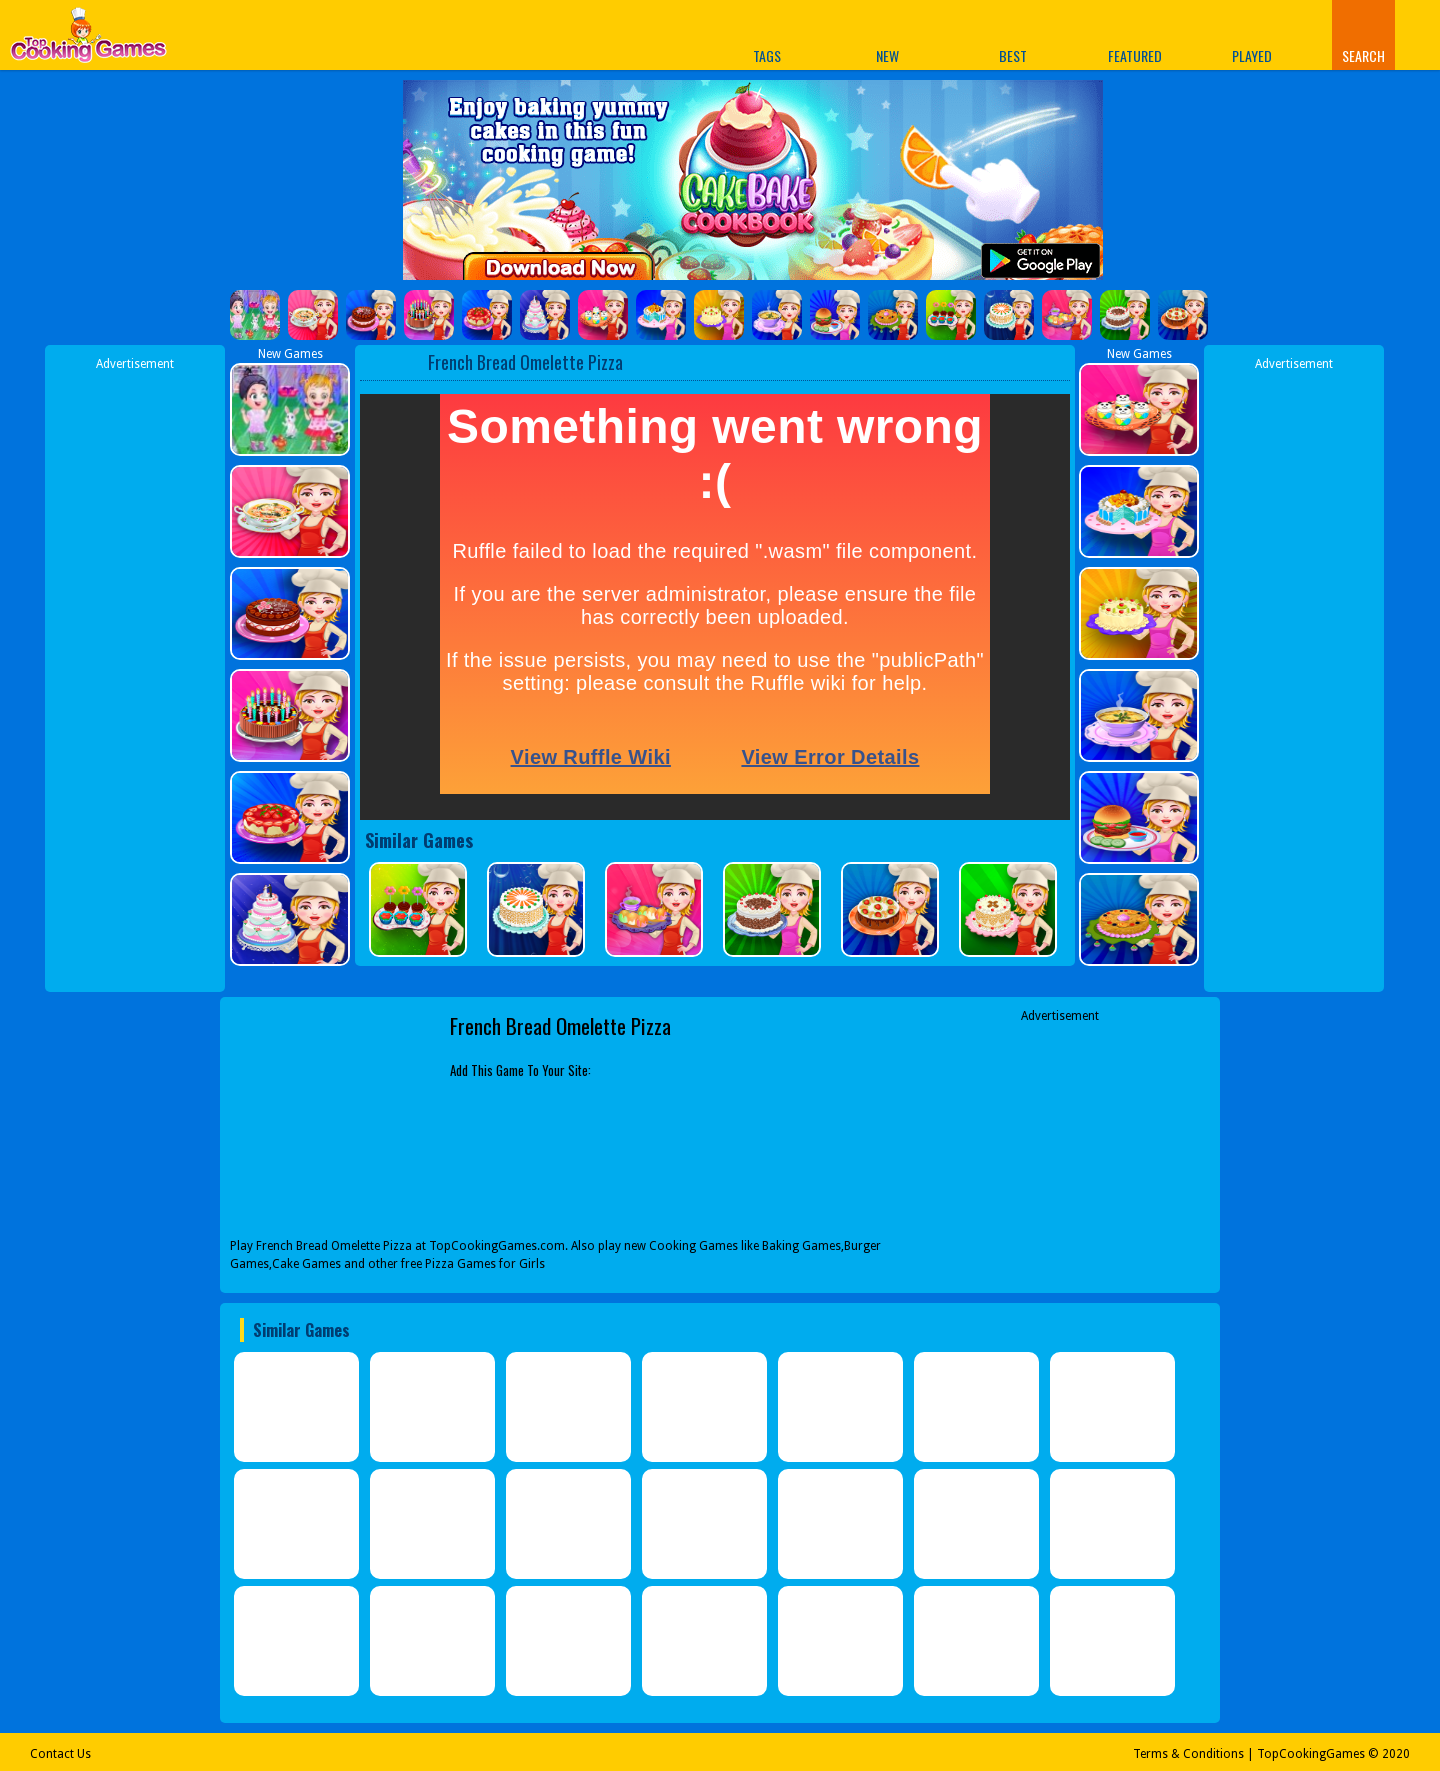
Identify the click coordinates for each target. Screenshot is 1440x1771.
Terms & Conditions (1188, 1754)
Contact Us (60, 1754)
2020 (1396, 1754)
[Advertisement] (135, 673)
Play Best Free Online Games (88, 40)
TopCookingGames (1311, 1754)
